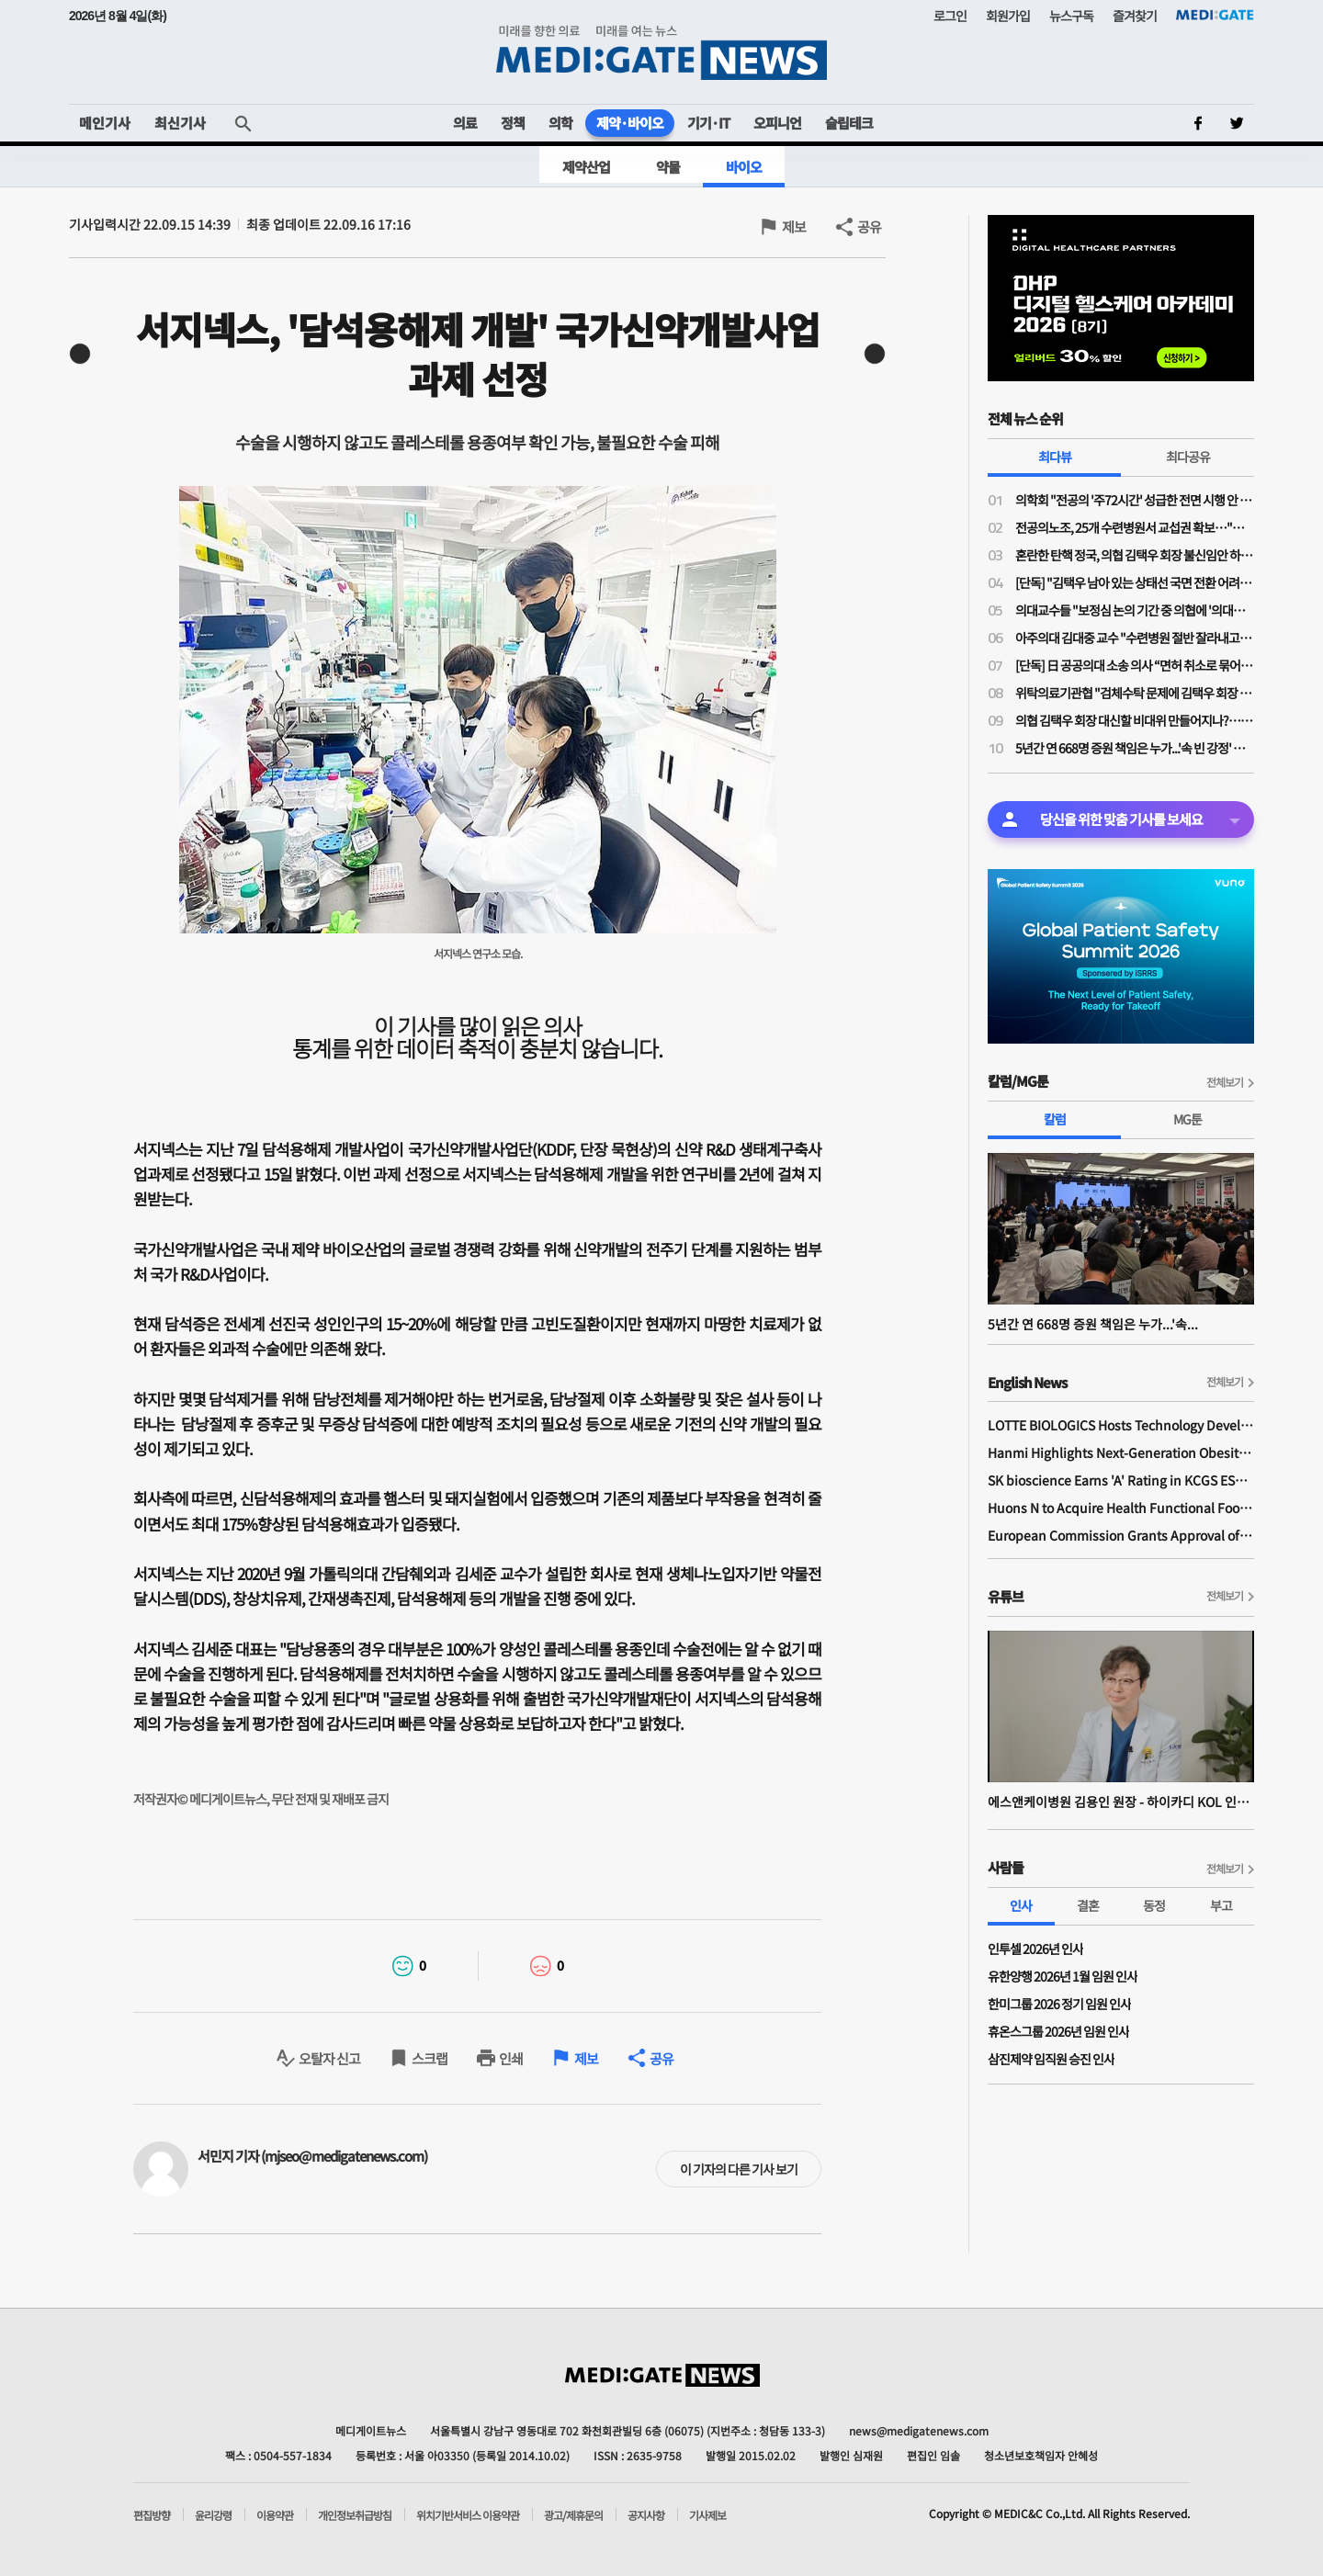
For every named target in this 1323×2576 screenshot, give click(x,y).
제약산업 (586, 166)
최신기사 (180, 122)
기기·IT (708, 122)
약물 (668, 166)
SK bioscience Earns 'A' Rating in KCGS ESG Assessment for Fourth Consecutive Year (1121, 1480)
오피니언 (777, 122)
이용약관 (274, 2515)
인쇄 (511, 2058)
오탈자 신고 (329, 2058)
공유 (869, 226)
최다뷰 (1054, 456)
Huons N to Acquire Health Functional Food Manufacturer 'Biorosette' (1121, 1507)
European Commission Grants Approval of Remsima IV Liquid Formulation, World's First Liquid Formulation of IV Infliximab (1121, 1535)
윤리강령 (213, 2515)
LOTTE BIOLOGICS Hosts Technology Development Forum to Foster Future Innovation (1121, 1425)
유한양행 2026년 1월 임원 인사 (1062, 1976)
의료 (465, 122)
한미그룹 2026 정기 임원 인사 (1059, 2003)
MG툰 (1187, 1119)
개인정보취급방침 (354, 2515)
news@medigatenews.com (919, 2430)
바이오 (744, 166)
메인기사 (104, 122)
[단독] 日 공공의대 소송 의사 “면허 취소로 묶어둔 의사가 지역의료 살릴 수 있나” (1134, 665)
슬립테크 (849, 122)
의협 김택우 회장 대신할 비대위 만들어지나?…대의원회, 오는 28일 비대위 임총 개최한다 (1134, 720)
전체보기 (1224, 1082)
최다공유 (1188, 456)
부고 (1221, 1905)
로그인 (950, 15)
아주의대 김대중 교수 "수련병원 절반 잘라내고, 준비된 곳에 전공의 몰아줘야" (1134, 637)
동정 (1154, 1905)
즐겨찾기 (1135, 15)
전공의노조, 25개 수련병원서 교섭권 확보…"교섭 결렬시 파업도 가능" (1134, 527)
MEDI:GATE (1215, 14)
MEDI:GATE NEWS (661, 52)
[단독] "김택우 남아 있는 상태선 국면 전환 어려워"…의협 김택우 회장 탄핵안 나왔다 (1134, 582)
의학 (560, 122)
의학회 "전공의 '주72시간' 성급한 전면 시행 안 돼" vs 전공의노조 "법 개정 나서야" (1134, 500)
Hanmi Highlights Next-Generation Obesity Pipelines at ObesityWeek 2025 (1121, 1452)
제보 (794, 226)
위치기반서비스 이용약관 (467, 2515)
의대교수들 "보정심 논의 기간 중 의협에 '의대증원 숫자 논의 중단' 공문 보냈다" (1134, 610)
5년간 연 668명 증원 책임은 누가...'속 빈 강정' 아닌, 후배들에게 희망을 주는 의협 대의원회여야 (1134, 748)
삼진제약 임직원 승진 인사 (1051, 2059)
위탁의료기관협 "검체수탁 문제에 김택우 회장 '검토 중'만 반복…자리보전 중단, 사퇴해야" (1134, 693)
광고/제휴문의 (573, 2515)
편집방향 (151, 2515)
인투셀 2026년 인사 (1035, 1948)
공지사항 (646, 2515)
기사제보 (707, 2515)
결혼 (1088, 1905)
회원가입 (1008, 15)
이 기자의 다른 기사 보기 (738, 2169)
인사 (1021, 1905)
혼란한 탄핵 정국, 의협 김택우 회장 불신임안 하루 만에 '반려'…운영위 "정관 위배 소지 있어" (1134, 555)
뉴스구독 (1071, 15)
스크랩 (429, 2058)
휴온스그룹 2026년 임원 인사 (1058, 2031)
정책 (513, 122)
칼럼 (1055, 1119)
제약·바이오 (629, 122)
